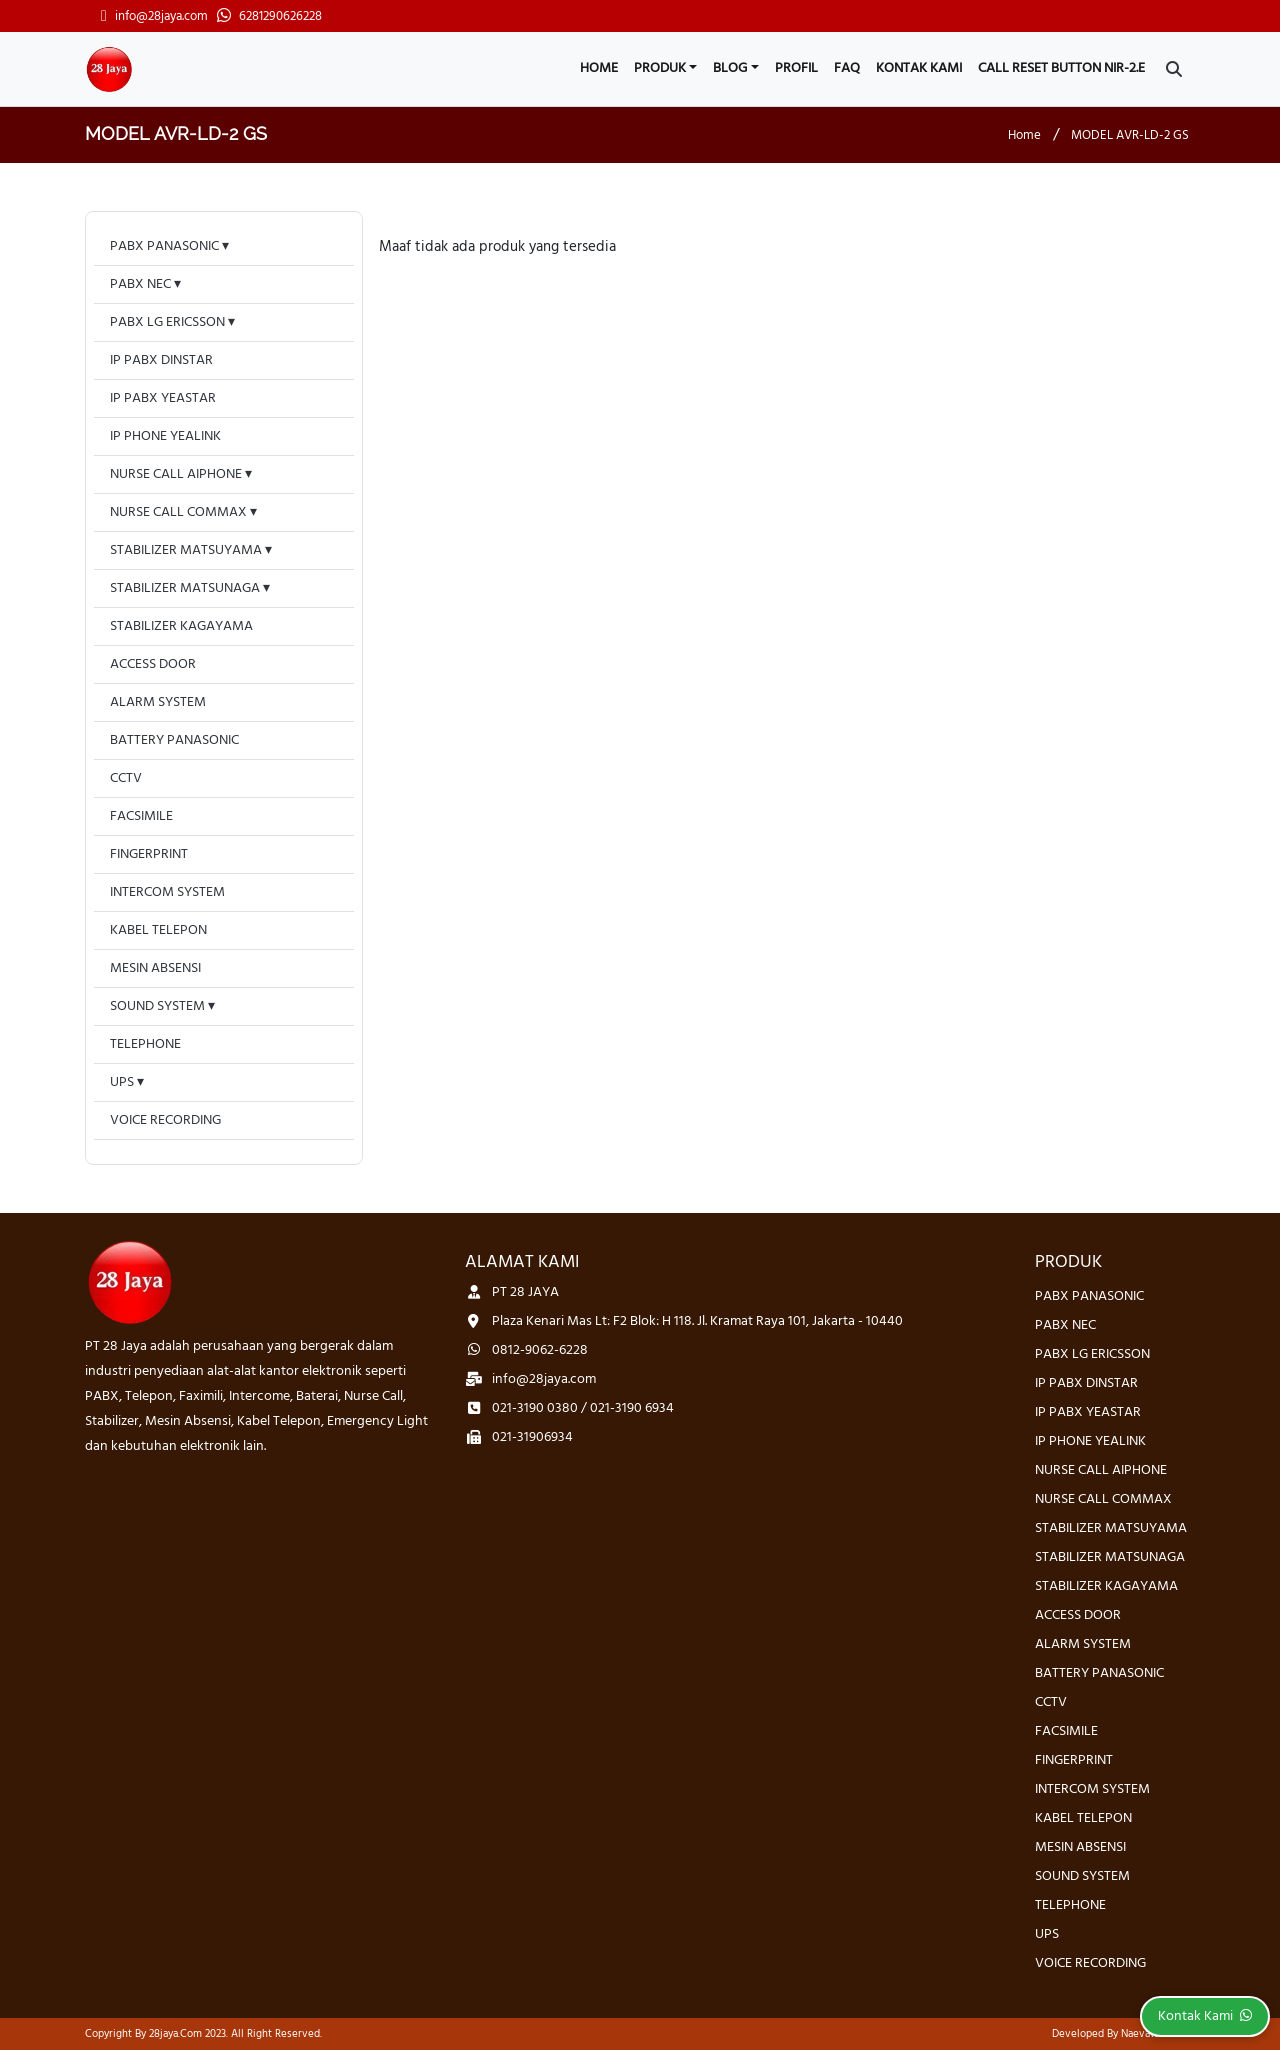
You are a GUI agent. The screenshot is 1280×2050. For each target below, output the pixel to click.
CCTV (126, 778)
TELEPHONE (145, 1044)
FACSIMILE (141, 816)
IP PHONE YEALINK (165, 436)
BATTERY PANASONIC (174, 740)
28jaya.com (175, 2034)
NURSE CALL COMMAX (178, 512)
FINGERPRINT (149, 854)
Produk (660, 68)
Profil (796, 68)
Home (599, 68)
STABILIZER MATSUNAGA (185, 588)
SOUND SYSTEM (157, 1006)
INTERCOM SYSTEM (167, 892)
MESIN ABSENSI (155, 968)
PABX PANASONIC (164, 246)
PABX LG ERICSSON (167, 322)
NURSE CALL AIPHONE (176, 474)
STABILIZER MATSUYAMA (186, 550)
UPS (122, 1082)
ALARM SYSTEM (158, 702)
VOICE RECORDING (165, 1120)
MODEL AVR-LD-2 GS (1130, 135)
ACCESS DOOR (153, 664)
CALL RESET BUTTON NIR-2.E (1061, 68)
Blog (730, 68)
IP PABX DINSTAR (161, 360)
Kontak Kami (919, 68)
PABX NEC (140, 284)
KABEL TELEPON (158, 930)
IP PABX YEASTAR (163, 398)
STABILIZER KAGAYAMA (181, 626)
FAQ (847, 68)
